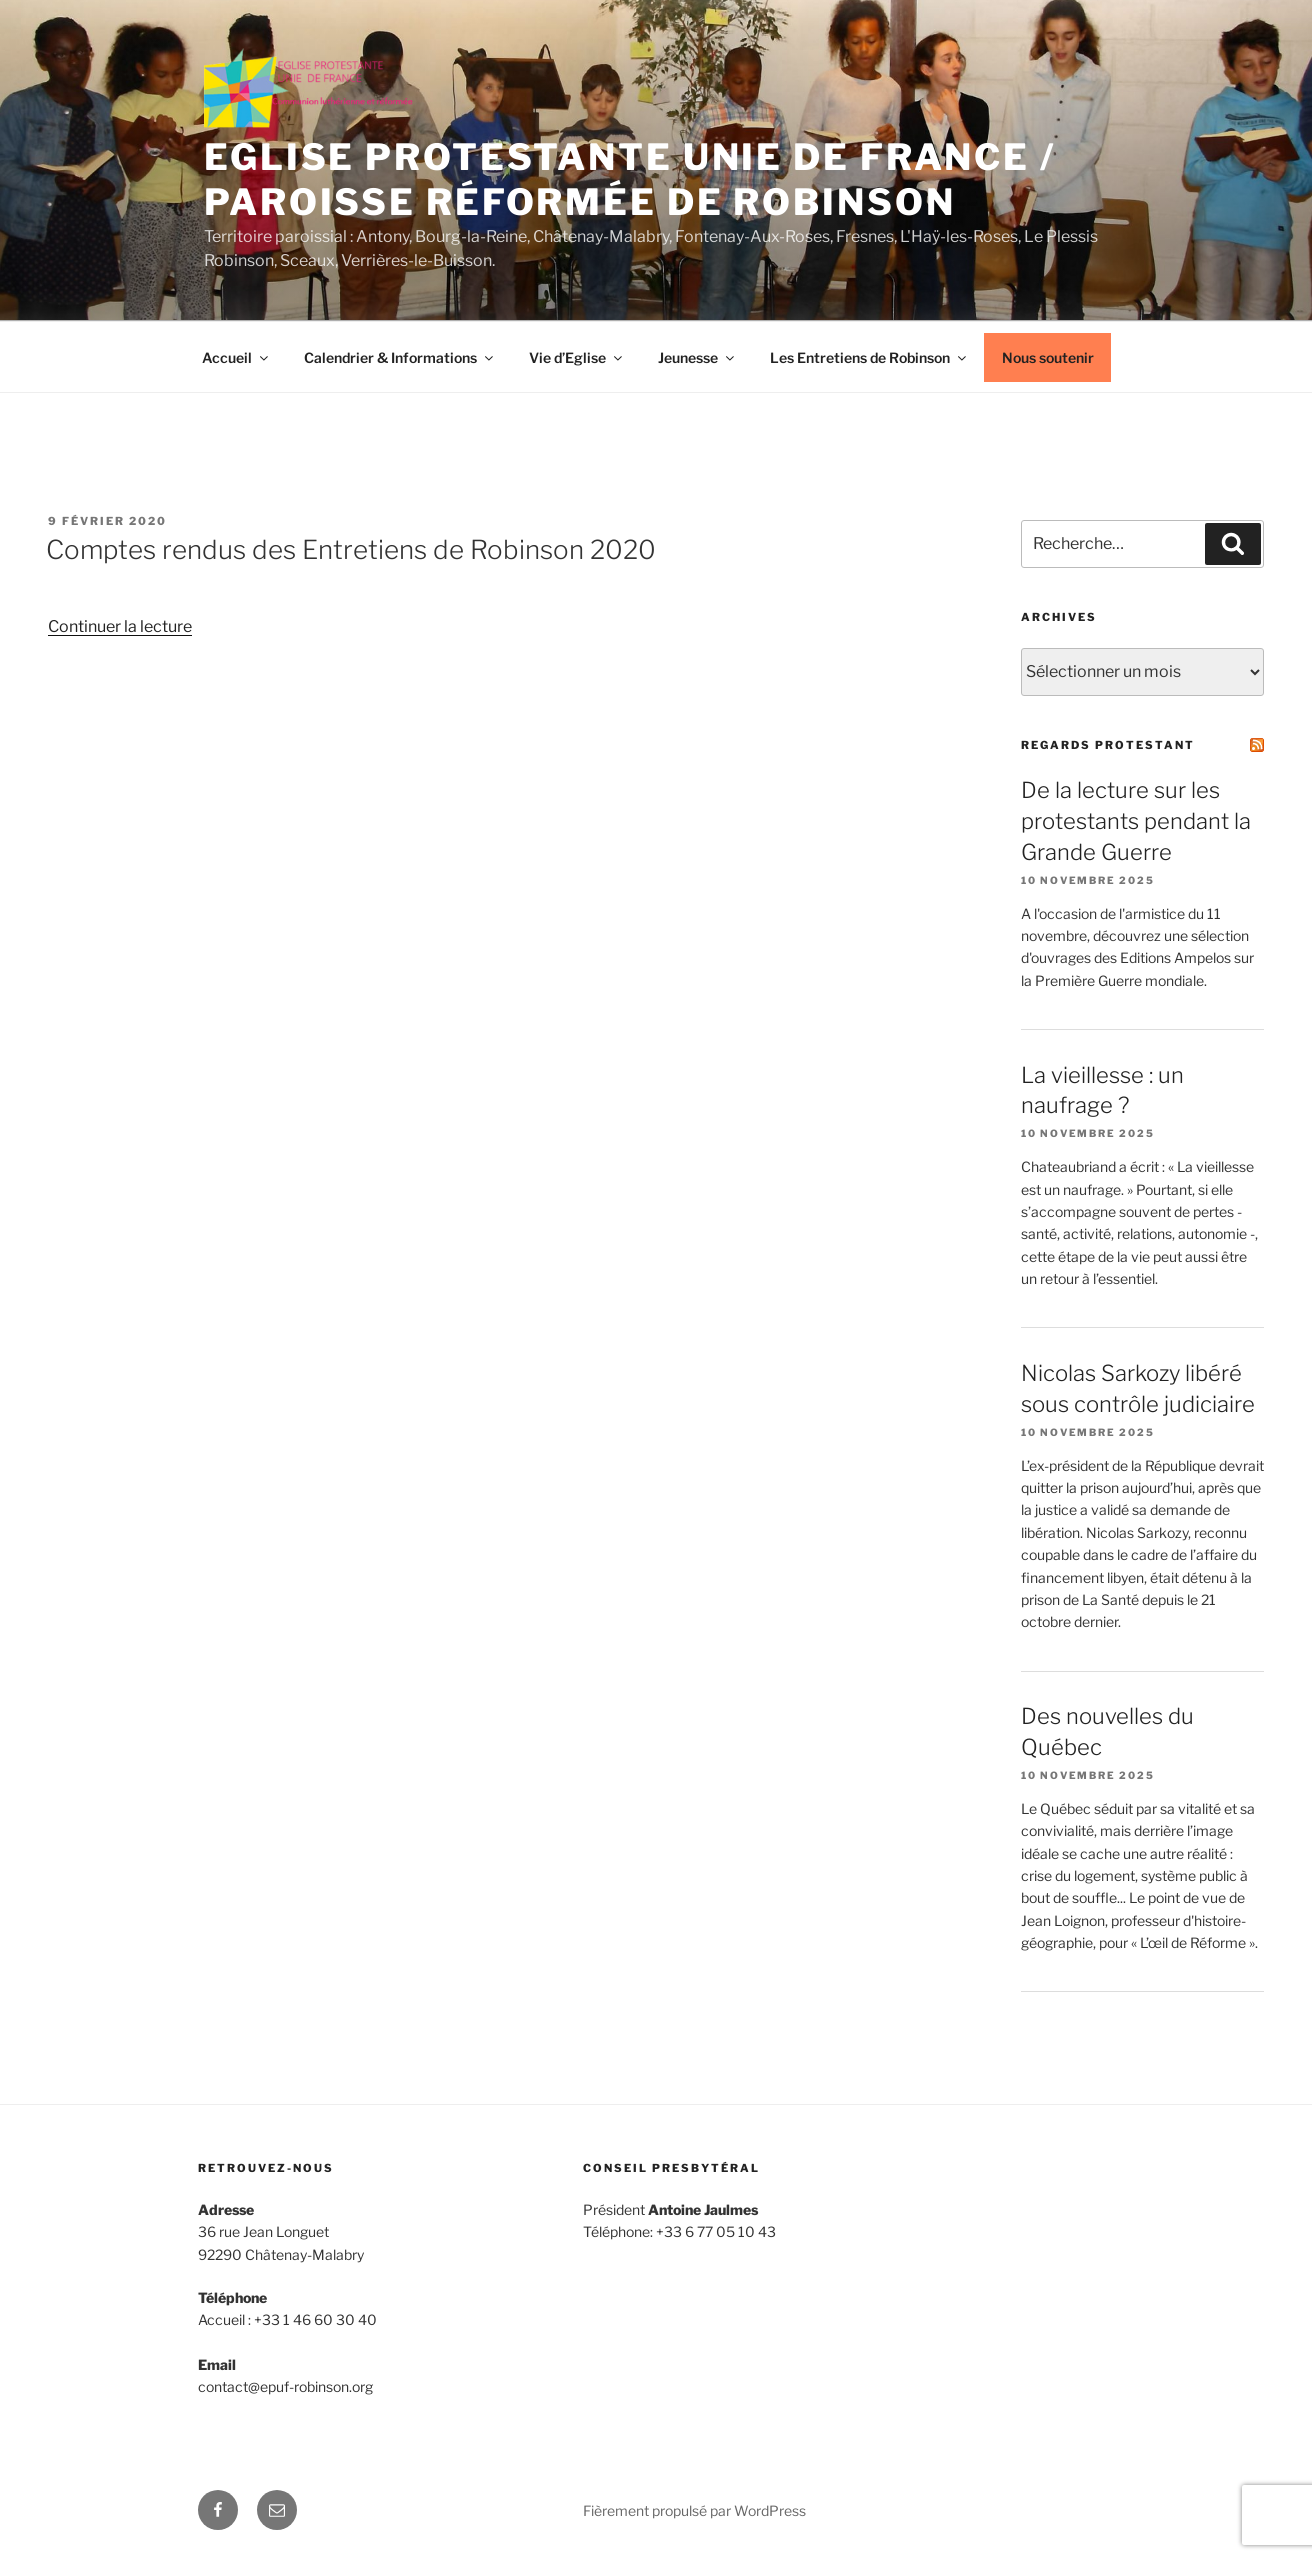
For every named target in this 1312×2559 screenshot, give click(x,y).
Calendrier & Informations (400, 357)
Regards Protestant (1108, 745)
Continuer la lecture (120, 626)
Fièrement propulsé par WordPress (694, 2510)
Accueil (236, 357)
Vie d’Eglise (577, 357)
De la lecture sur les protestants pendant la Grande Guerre (1136, 821)
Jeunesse (697, 357)
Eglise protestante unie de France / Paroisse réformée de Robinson (630, 179)
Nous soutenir (1048, 357)
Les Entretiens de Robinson (869, 357)
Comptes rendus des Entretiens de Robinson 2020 (351, 549)
